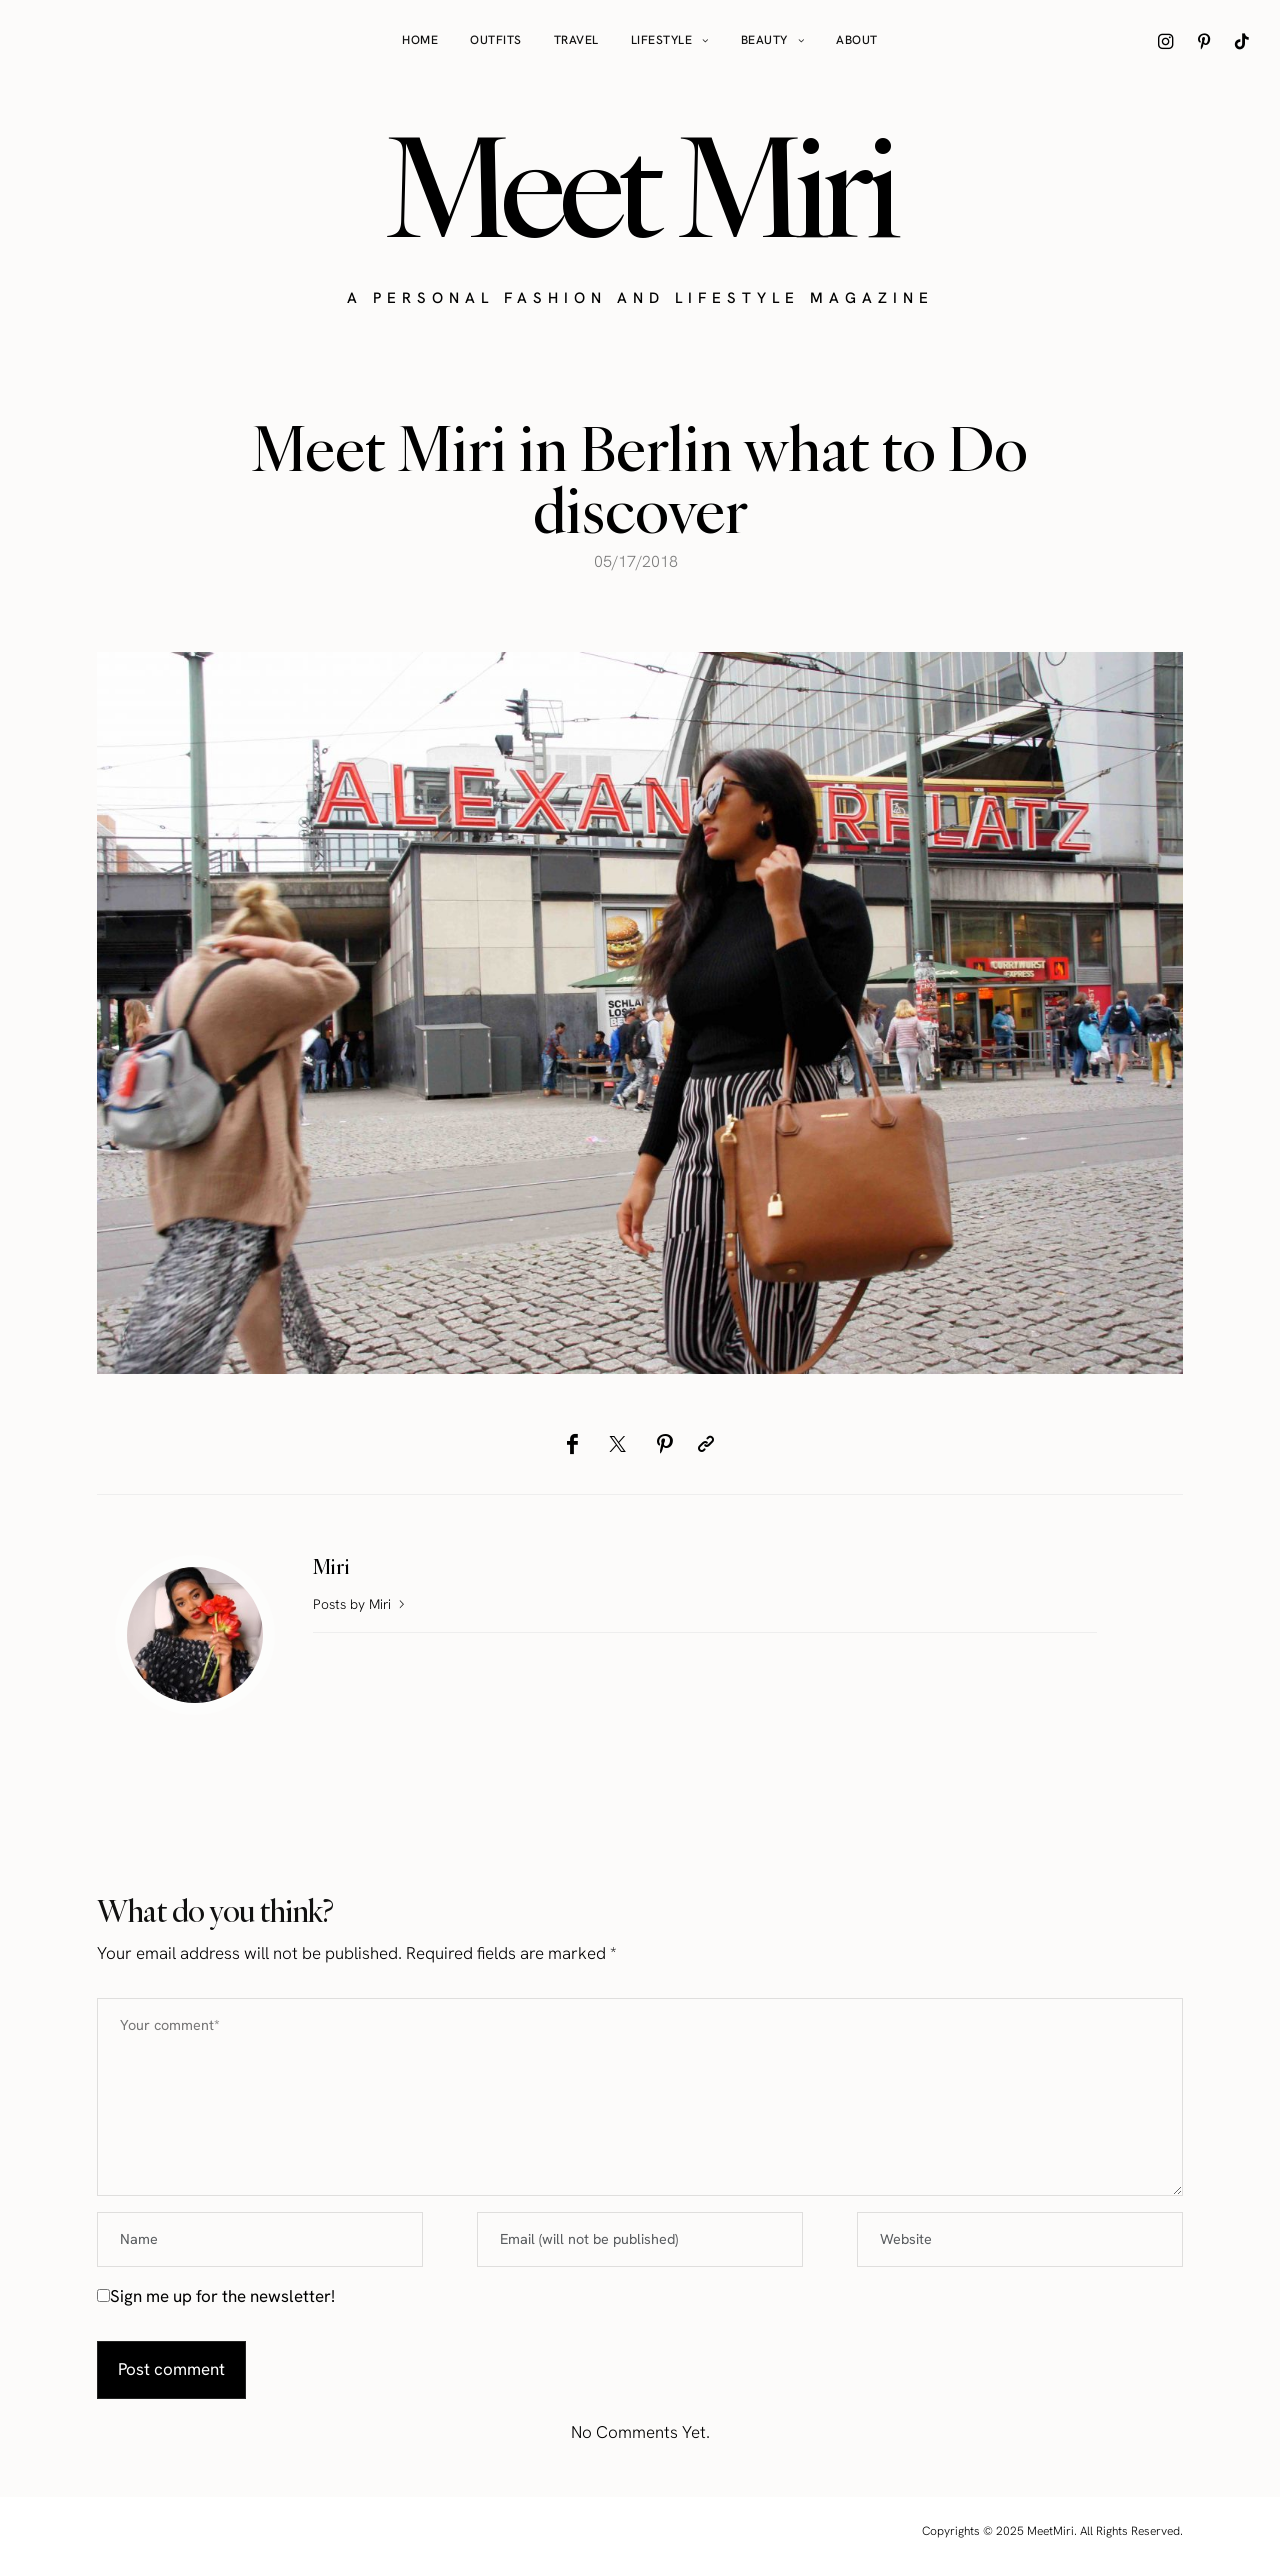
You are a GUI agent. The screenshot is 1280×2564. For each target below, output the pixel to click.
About (857, 40)
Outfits (496, 40)
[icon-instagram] (1166, 41)
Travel (576, 40)
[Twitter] (617, 1444)
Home (420, 40)
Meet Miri (640, 186)
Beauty (764, 40)
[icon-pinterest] (1204, 41)
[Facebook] (572, 1444)
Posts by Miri (361, 1604)
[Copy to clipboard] (706, 1444)
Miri (331, 1566)
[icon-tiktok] (1242, 41)
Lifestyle (662, 40)
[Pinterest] (664, 1444)
